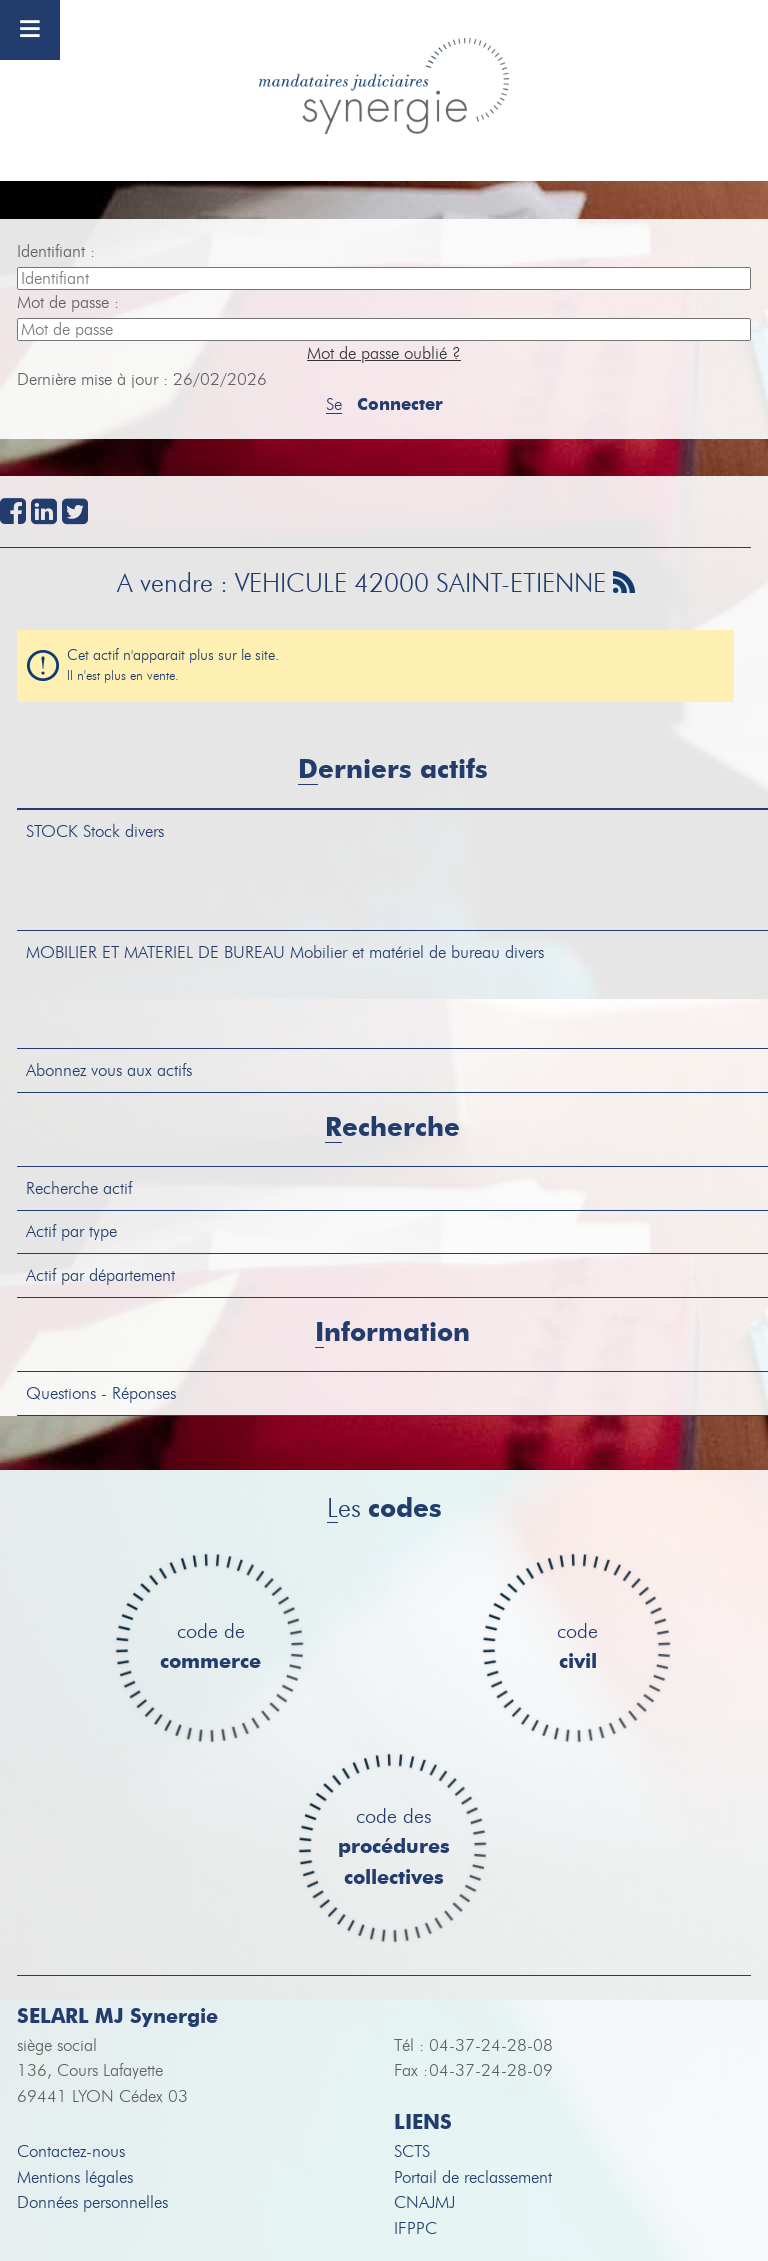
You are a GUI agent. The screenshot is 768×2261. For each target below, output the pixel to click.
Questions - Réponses (101, 1393)
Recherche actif (79, 1188)
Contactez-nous (71, 2151)
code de (210, 1647)
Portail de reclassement (473, 2177)
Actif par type (71, 1231)
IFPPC (415, 2228)
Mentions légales (75, 2177)
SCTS (412, 2151)
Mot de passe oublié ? (384, 353)
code (577, 1647)
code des (394, 1848)
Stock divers (95, 831)
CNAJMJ (424, 2202)
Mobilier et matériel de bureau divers (285, 952)
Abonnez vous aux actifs (109, 1070)
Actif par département (100, 1275)
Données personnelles (92, 2202)
